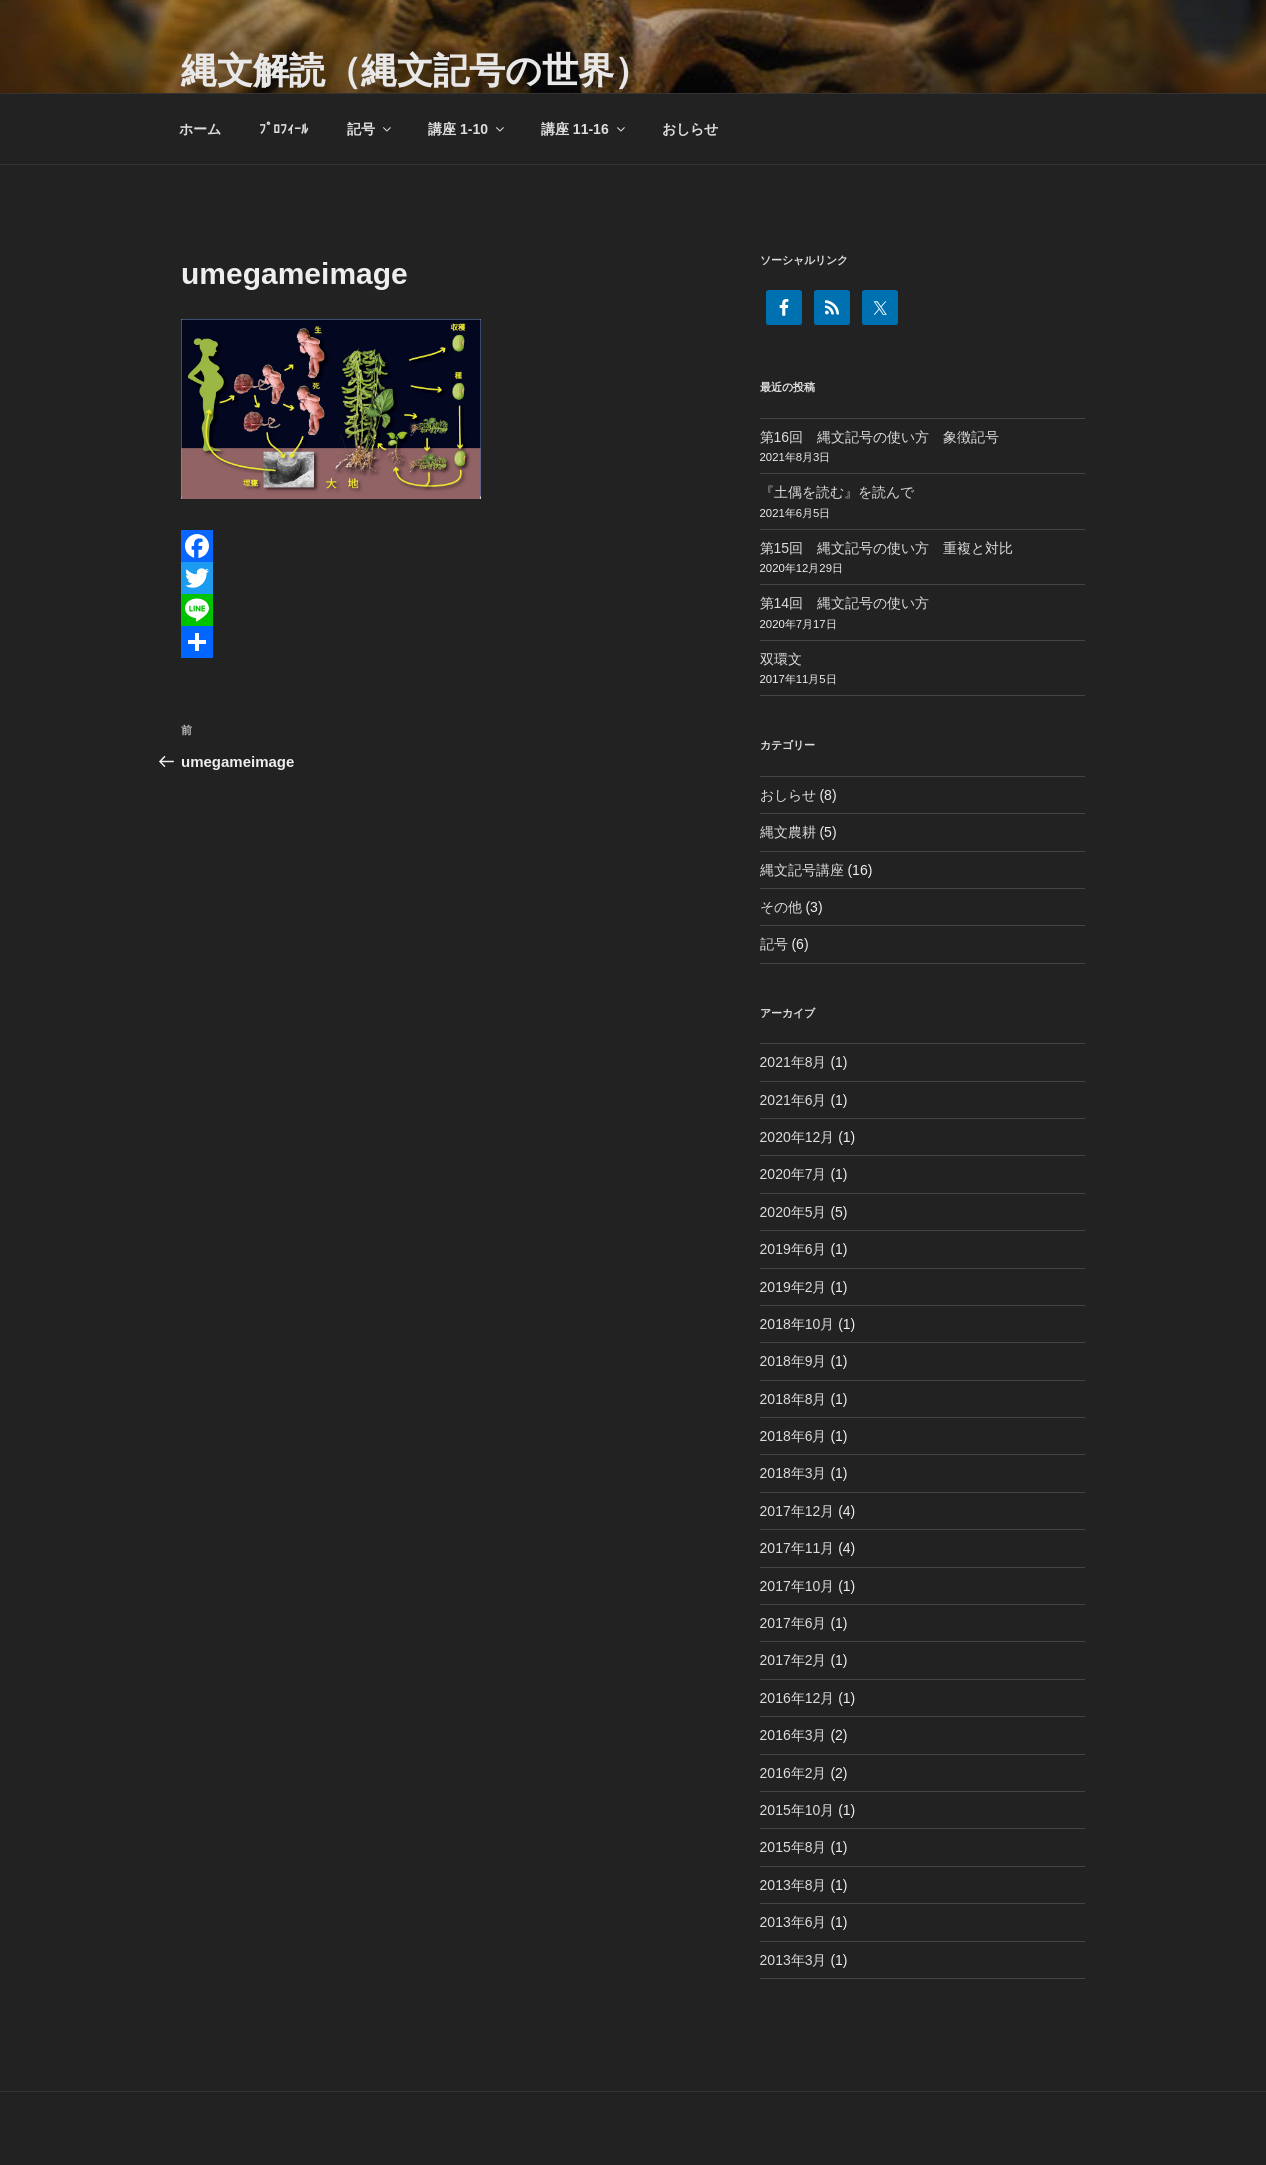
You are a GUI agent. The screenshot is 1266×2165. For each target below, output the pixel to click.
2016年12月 (797, 1698)
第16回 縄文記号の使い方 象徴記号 (880, 437)
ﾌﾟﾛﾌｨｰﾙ (283, 129)
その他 (781, 907)
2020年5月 (793, 1212)
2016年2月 (793, 1773)
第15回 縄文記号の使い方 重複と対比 (887, 548)
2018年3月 (793, 1473)
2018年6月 (793, 1436)
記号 (370, 129)
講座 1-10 (467, 129)
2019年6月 (793, 1249)
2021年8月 (793, 1062)
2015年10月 (797, 1810)
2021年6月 (793, 1100)
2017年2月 (793, 1660)
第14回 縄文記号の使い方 (845, 603)
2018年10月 (797, 1324)
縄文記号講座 (802, 870)
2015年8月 (793, 1847)
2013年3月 (793, 1960)
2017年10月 (797, 1586)
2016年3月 (793, 1735)
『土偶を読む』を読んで (837, 492)
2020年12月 (797, 1137)
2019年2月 (793, 1287)
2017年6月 (793, 1623)
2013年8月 (793, 1885)
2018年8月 (793, 1399)
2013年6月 (793, 1922)
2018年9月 (793, 1361)
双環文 (781, 659)
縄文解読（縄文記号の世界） (415, 70)
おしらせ (690, 129)
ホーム (200, 129)
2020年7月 (793, 1174)
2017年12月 (797, 1511)
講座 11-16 (584, 129)
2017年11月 (797, 1548)
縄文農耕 (788, 832)
